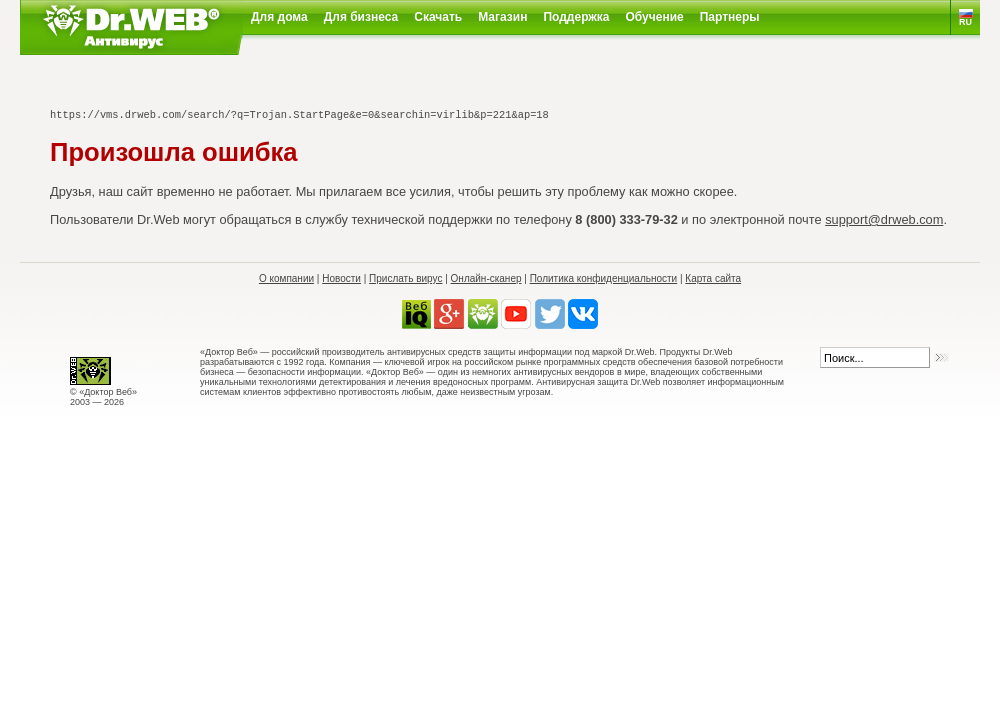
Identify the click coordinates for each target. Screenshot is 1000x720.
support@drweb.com (884, 219)
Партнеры (730, 17)
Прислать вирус (405, 278)
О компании (286, 278)
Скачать (438, 17)
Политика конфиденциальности (604, 278)
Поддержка (576, 17)
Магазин (502, 17)
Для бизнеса (361, 17)
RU (965, 22)
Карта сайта (713, 278)
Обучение (655, 17)
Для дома (279, 17)
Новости (341, 278)
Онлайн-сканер (486, 278)
